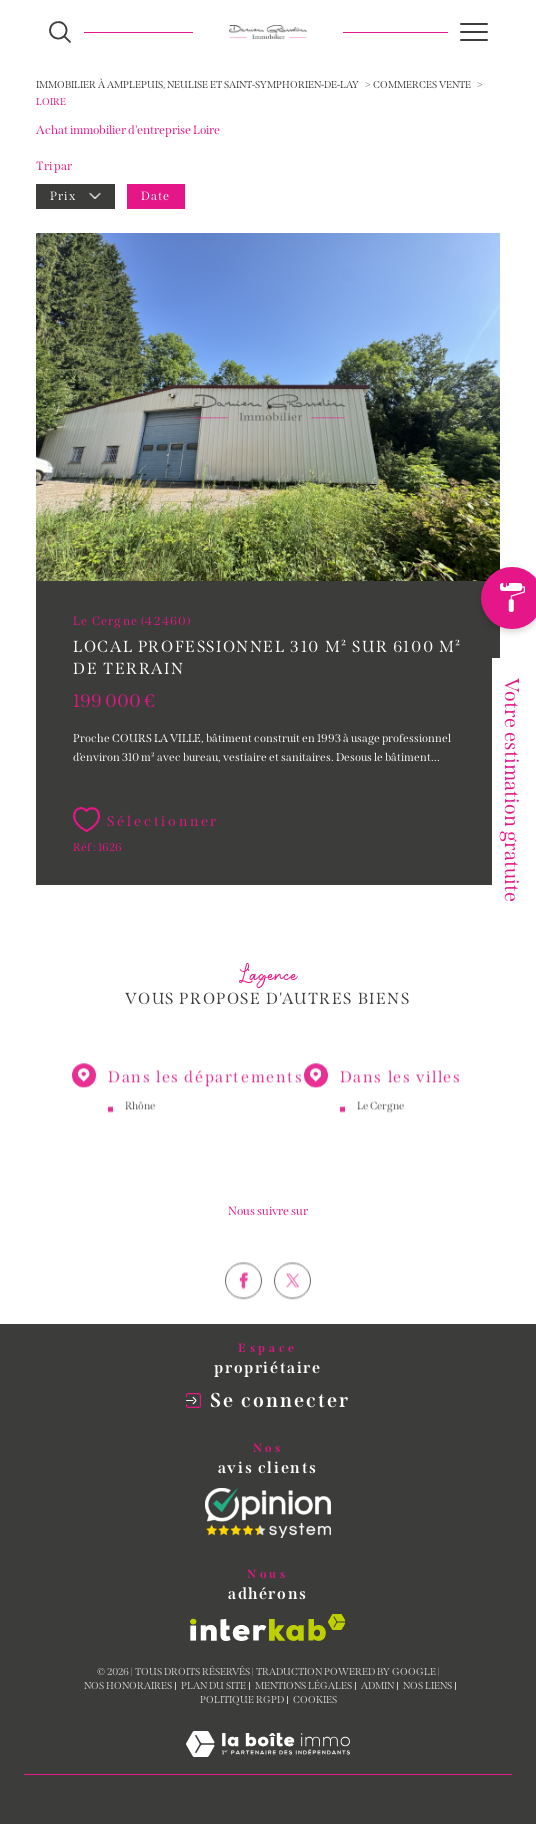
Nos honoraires (128, 1686)
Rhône (140, 1120)
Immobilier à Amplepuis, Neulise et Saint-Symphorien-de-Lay (197, 85)
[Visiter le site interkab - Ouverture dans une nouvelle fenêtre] (268, 1627)
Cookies (315, 1700)
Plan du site (213, 1686)
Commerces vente (422, 85)
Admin (377, 1686)
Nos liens (427, 1686)
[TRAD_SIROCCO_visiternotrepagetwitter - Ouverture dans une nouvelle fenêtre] (292, 1309)
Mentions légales (303, 1686)
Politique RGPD (242, 1700)
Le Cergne (380, 1120)
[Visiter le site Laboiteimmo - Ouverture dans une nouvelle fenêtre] (268, 1765)
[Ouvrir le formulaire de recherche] (60, 32)
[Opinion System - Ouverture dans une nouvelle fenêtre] (268, 1513)
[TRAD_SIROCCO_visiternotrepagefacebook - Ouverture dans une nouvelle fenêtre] (243, 1309)
